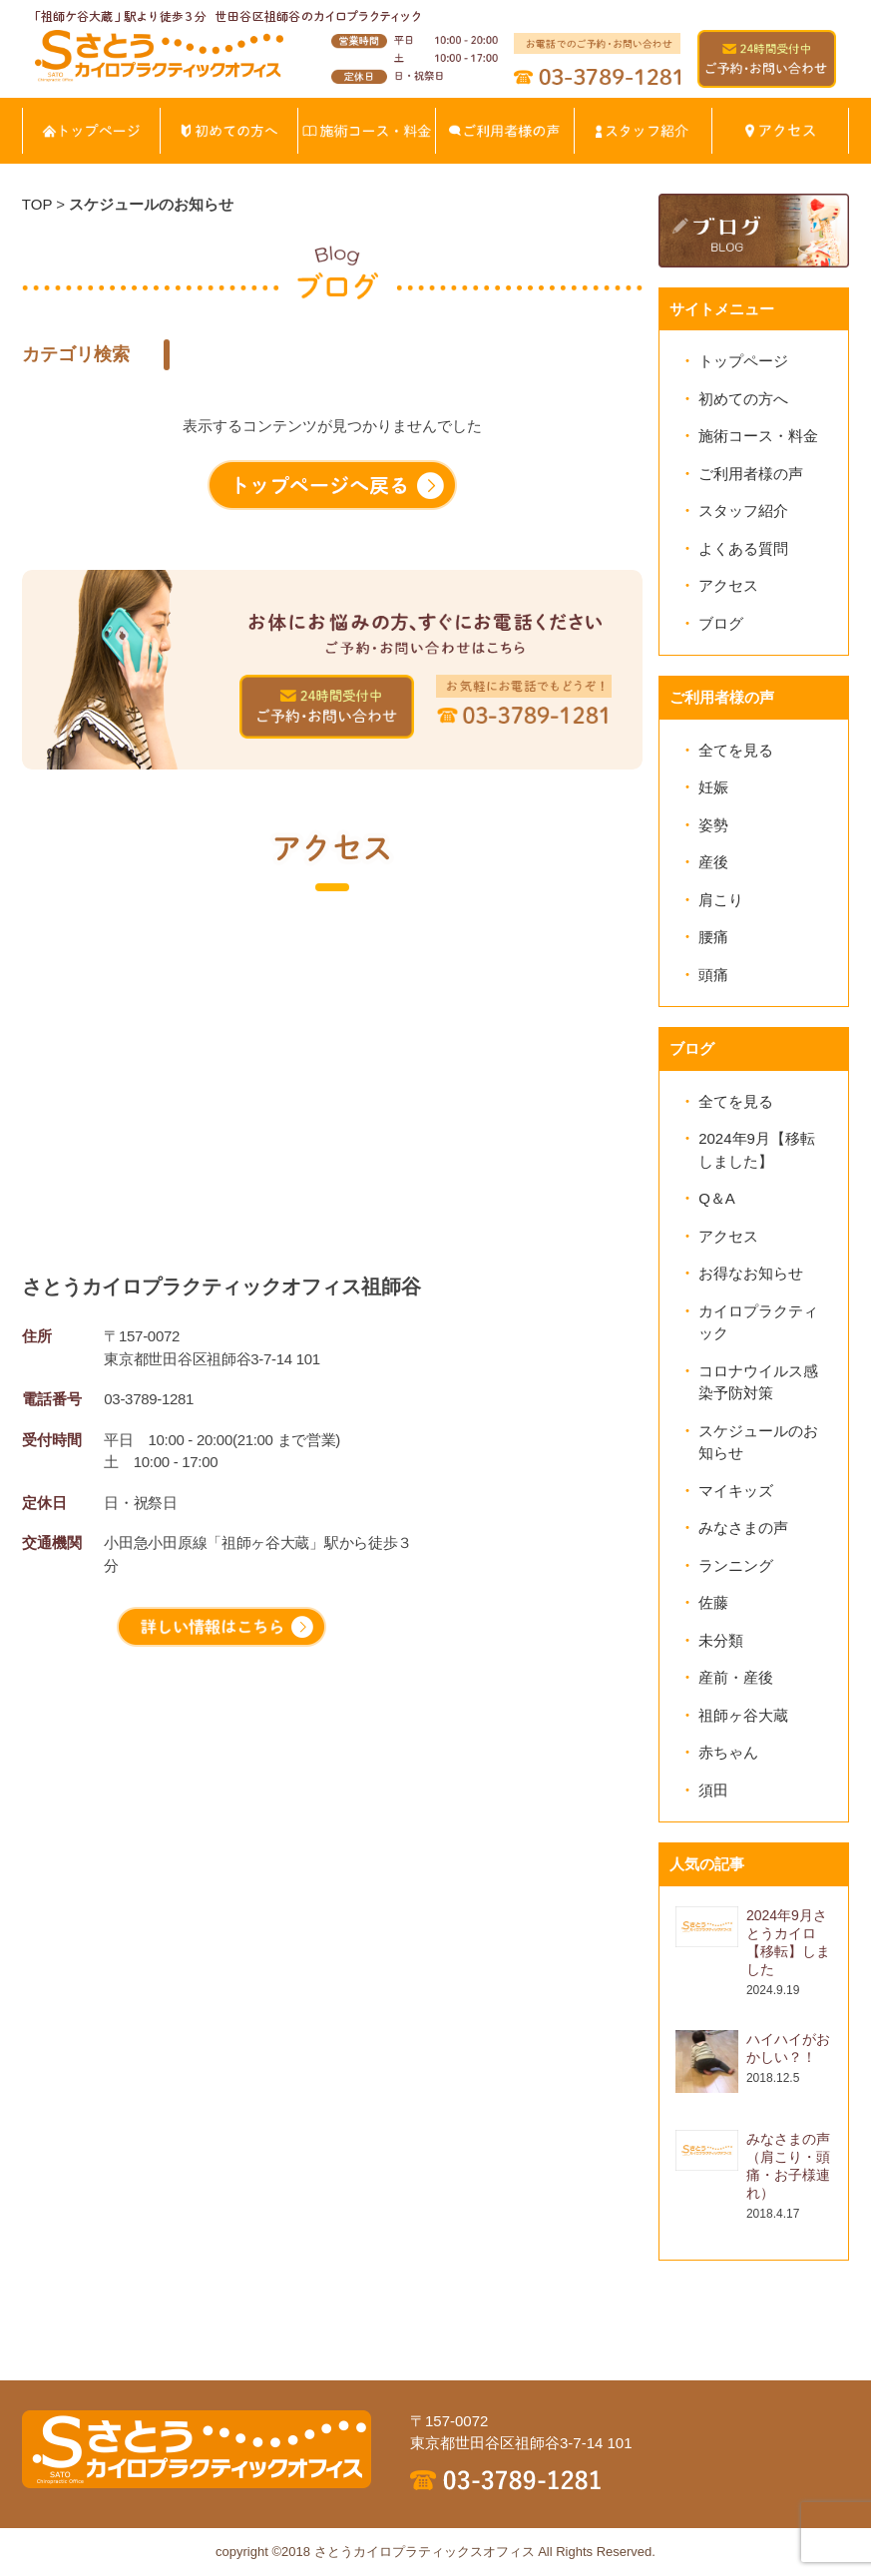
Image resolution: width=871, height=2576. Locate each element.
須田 (713, 1790)
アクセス (728, 585)
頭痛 (713, 974)
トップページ (743, 360)
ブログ (720, 623)
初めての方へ (743, 398)
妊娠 (713, 786)
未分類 (720, 1640)
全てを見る (735, 750)
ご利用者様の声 (750, 473)
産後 (713, 861)
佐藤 (713, 1602)
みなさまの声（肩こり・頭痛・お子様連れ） (788, 2166)
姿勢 (713, 824)
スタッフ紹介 (743, 510)
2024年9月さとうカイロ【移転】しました (788, 1942)
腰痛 (713, 936)
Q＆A (716, 1198)
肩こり (720, 899)
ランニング (735, 1565)
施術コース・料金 (758, 435)
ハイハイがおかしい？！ (788, 2048)
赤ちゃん (728, 1752)
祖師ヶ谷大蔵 (743, 1715)
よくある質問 (743, 548)
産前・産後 (735, 1677)
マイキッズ (735, 1490)
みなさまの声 (743, 1527)
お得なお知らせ (750, 1273)
